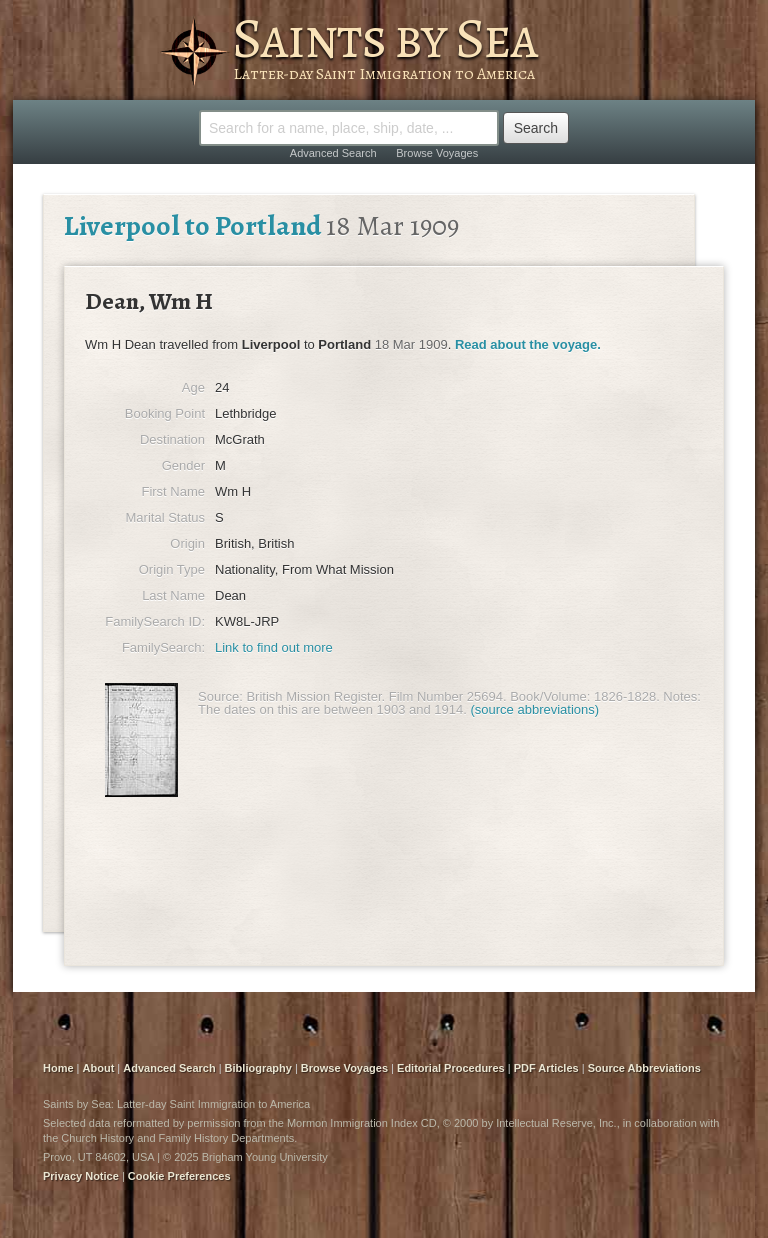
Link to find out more (274, 647)
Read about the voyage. (528, 344)
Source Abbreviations (644, 1068)
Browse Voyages (437, 153)
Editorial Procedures (451, 1068)
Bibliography (258, 1068)
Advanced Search (333, 153)
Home (58, 1068)
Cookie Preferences (179, 1176)
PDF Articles (546, 1068)
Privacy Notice (81, 1176)
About (99, 1068)
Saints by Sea (384, 38)
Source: (220, 696)
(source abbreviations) (535, 709)
